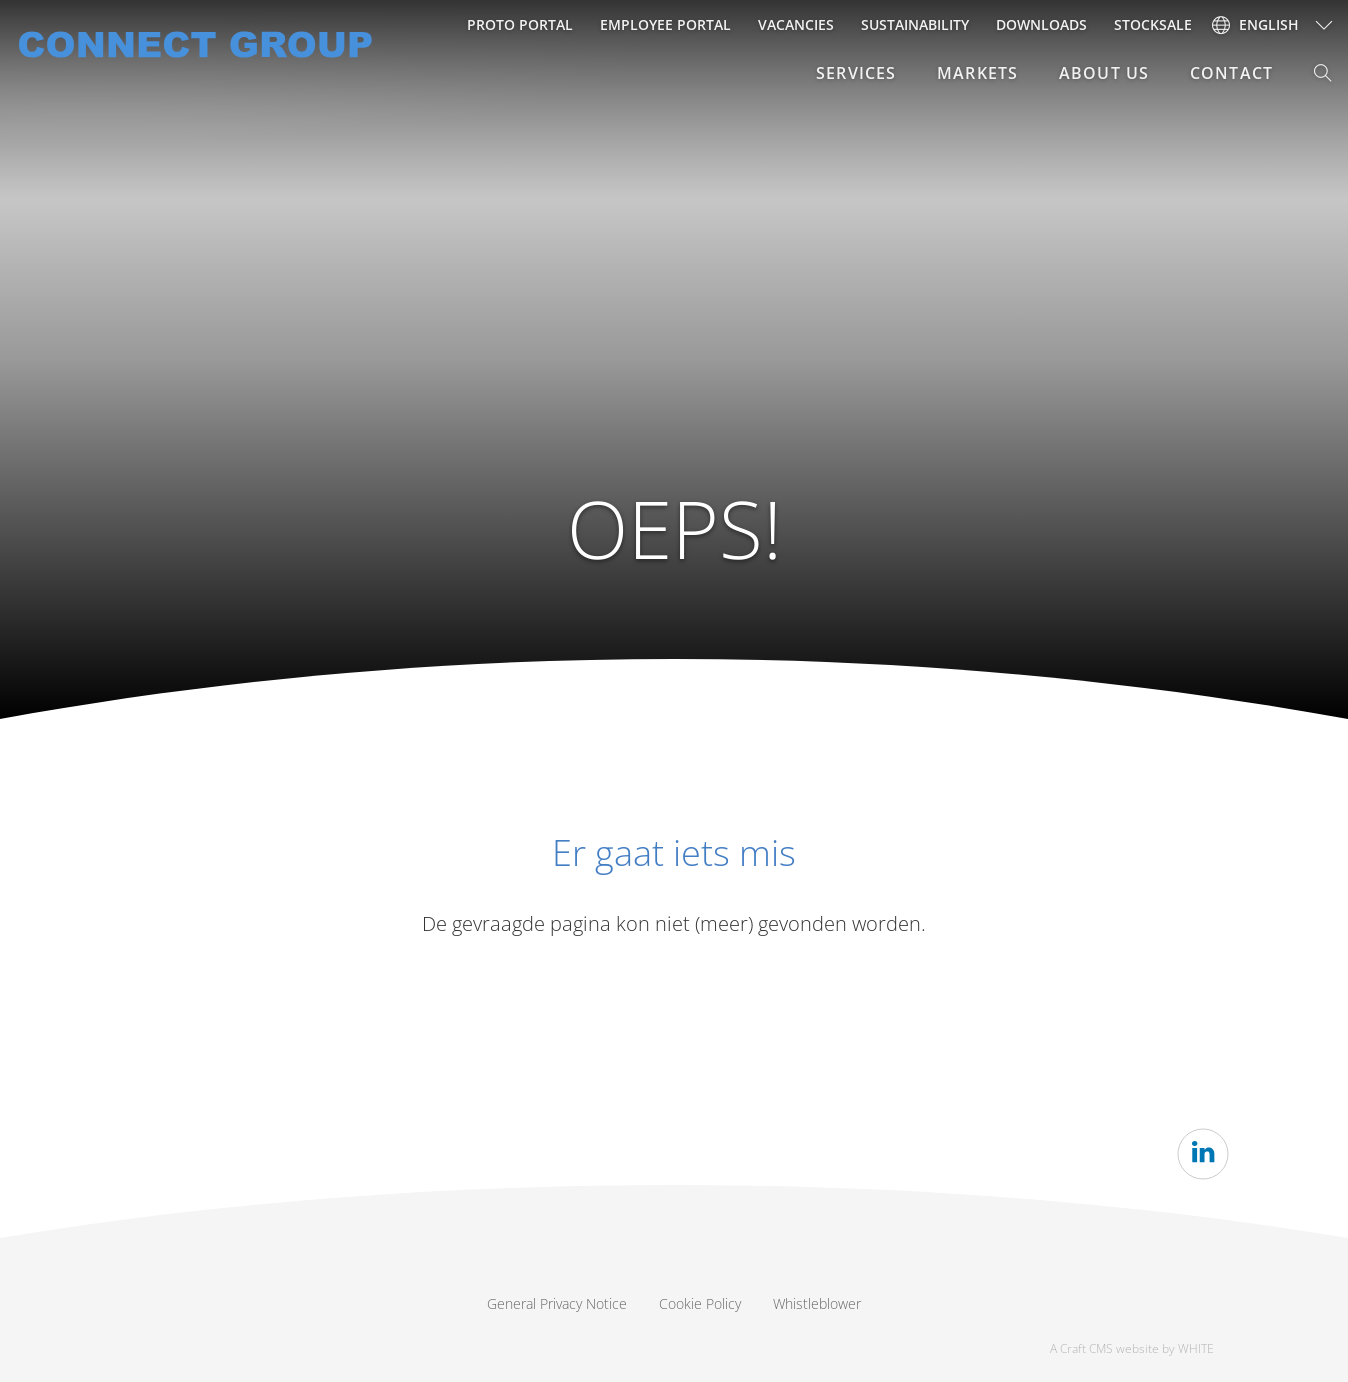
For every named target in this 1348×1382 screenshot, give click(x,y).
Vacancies (796, 24)
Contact (1231, 73)
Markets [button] (977, 73)
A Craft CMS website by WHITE (1132, 1348)
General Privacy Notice (557, 1303)
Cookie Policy (700, 1303)
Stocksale (1153, 24)
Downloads (1041, 24)
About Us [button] (1104, 73)
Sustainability (915, 24)
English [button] (1255, 24)
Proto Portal (520, 24)
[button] (1323, 73)
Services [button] (856, 73)
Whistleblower (817, 1303)
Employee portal (665, 24)
